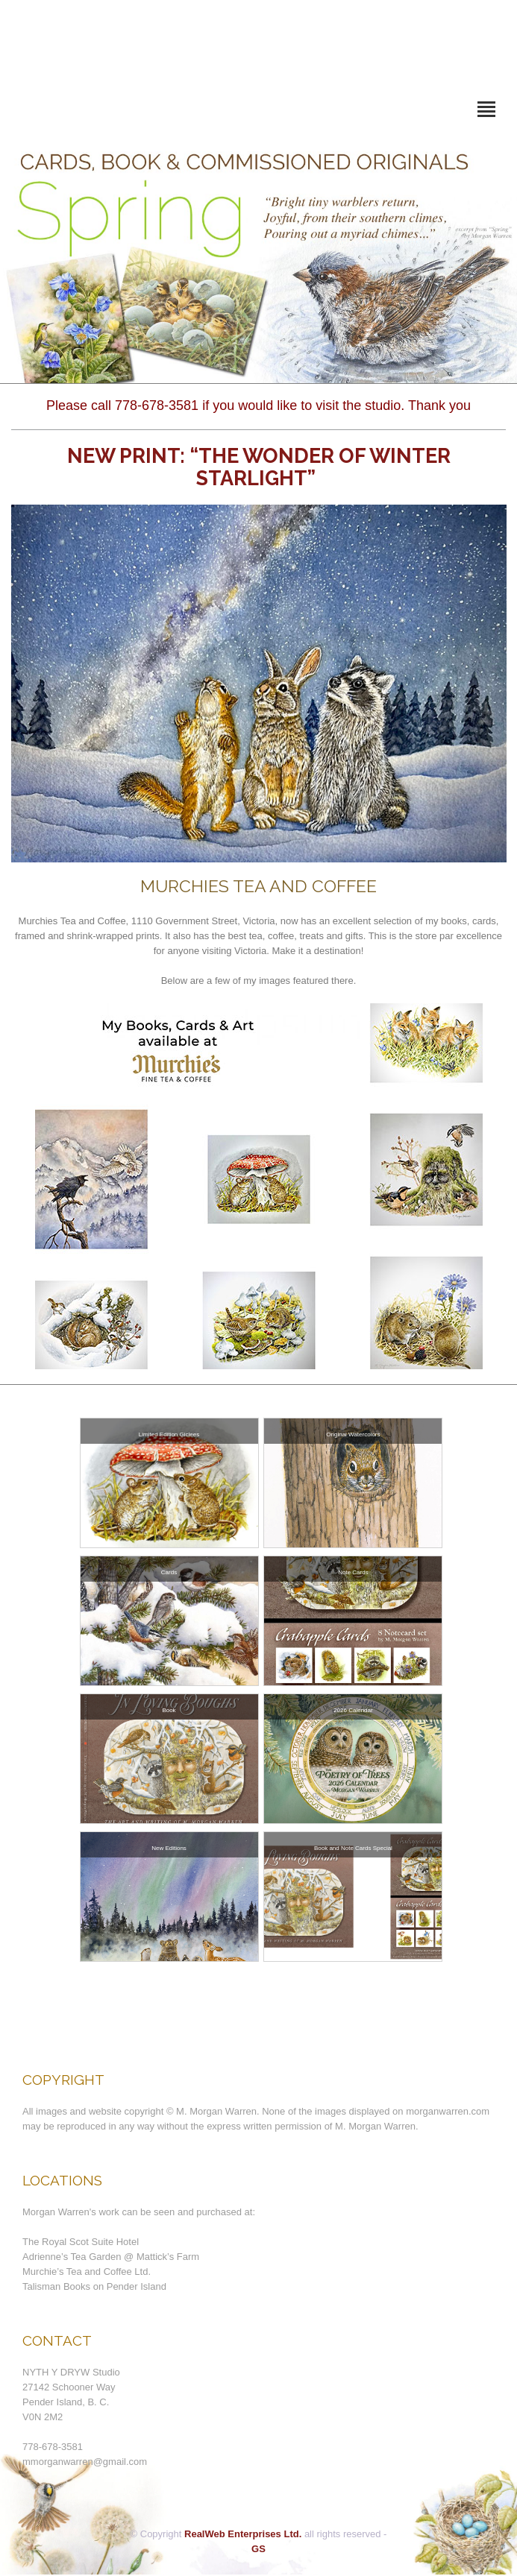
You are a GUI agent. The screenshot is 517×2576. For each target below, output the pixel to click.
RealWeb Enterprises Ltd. (242, 2533)
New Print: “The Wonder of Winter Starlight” (259, 467)
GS (258, 2548)
